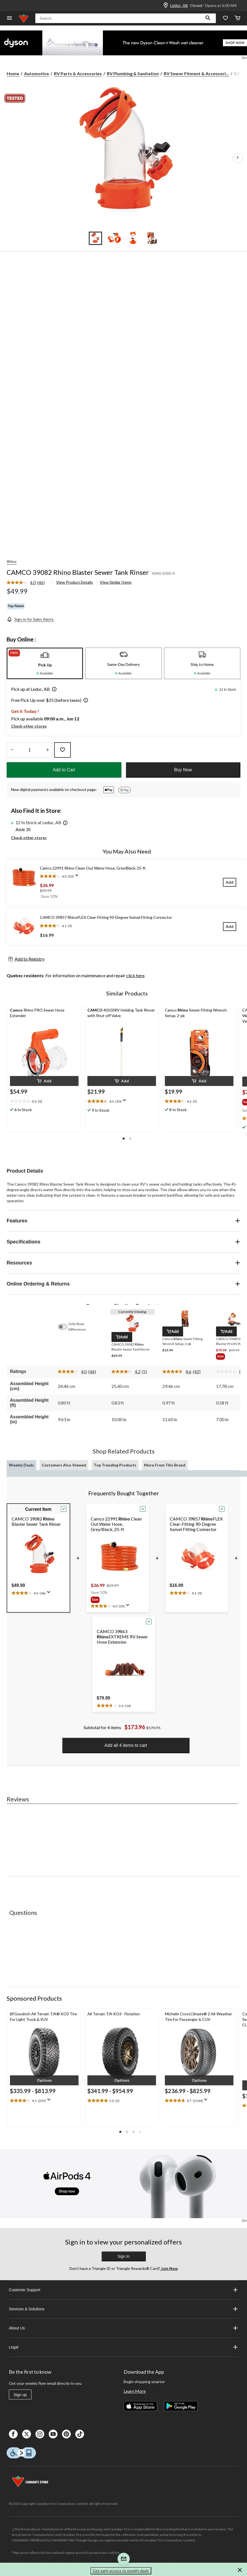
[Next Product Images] (238, 158)
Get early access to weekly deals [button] (121, 2570)
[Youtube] (53, 2434)
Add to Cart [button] (64, 769)
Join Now (169, 2268)
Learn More (135, 2391)
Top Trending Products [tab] (115, 1465)
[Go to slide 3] (133, 238)
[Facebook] (13, 2434)
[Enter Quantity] (30, 750)
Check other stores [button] (29, 726)
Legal (123, 2347)
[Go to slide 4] (151, 238)
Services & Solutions (123, 2309)
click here (135, 975)
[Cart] (237, 18)
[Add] (229, 882)
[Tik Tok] (79, 2434)
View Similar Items (116, 582)
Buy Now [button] (183, 769)
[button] (208, 18)
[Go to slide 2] (114, 238)
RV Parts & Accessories (78, 73)
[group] (111, 1599)
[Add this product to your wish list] (62, 750)
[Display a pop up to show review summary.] (78, 877)
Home (13, 73)
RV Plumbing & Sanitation (133, 73)
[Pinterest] (66, 2434)
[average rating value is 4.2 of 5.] (126, 1372)
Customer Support (123, 2290)
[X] (26, 2434)
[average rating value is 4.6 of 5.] (177, 1372)
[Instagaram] (39, 2434)
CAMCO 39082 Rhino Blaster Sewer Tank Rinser (78, 572)
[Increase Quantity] (47, 750)
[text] (44, 2101)
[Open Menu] (9, 18)
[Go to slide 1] (95, 238)
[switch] (65, 1326)
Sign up (20, 2395)
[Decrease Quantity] (12, 750)
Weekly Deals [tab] (21, 1465)
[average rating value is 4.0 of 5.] (22, 583)
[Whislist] (225, 18)
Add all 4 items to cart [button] (126, 1745)
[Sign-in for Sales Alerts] (30, 619)
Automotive (36, 73)
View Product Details (74, 582)
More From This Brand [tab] (164, 1465)
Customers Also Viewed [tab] (64, 1465)
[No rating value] (227, 1371)
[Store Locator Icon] (165, 5)
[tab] (44, 663)
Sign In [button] (124, 2256)
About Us (123, 2328)
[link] (28, 583)
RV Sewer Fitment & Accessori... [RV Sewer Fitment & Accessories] (196, 73)
